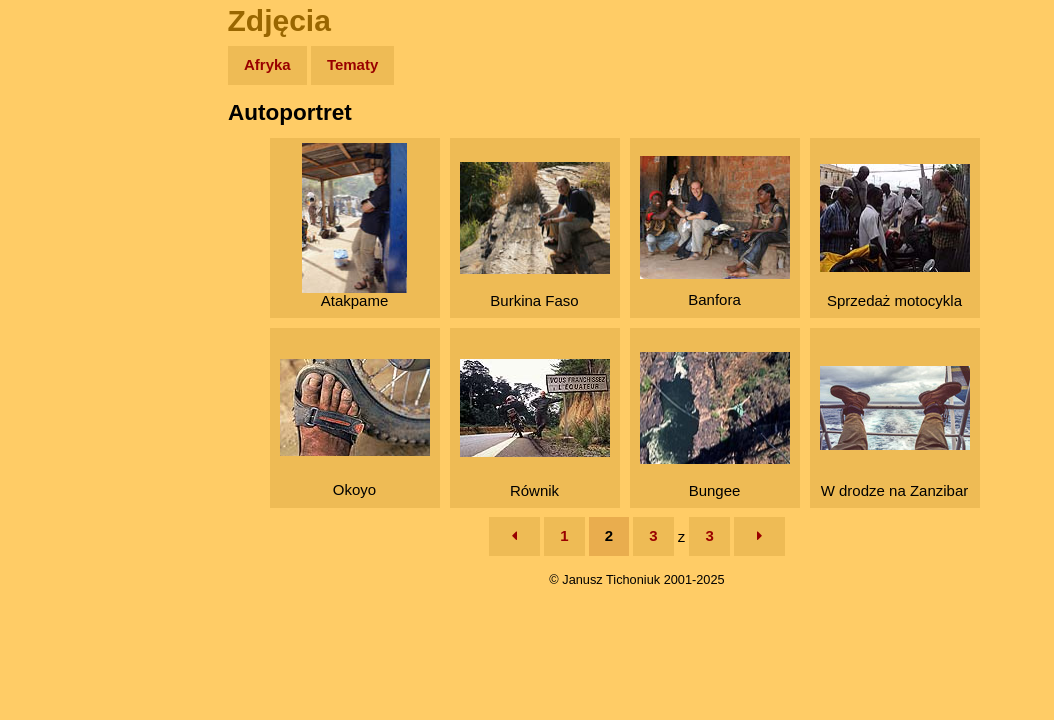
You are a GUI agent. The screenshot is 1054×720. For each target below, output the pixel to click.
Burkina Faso (535, 235)
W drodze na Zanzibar (895, 432)
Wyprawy (66, 142)
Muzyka (60, 296)
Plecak (57, 335)
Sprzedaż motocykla (895, 236)
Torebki (60, 412)
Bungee (715, 425)
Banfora (715, 232)
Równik (535, 429)
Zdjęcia (59, 181)
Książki (59, 258)
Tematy (352, 64)
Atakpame (354, 226)
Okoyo (355, 428)
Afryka (267, 64)
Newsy (57, 219)
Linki (51, 373)
